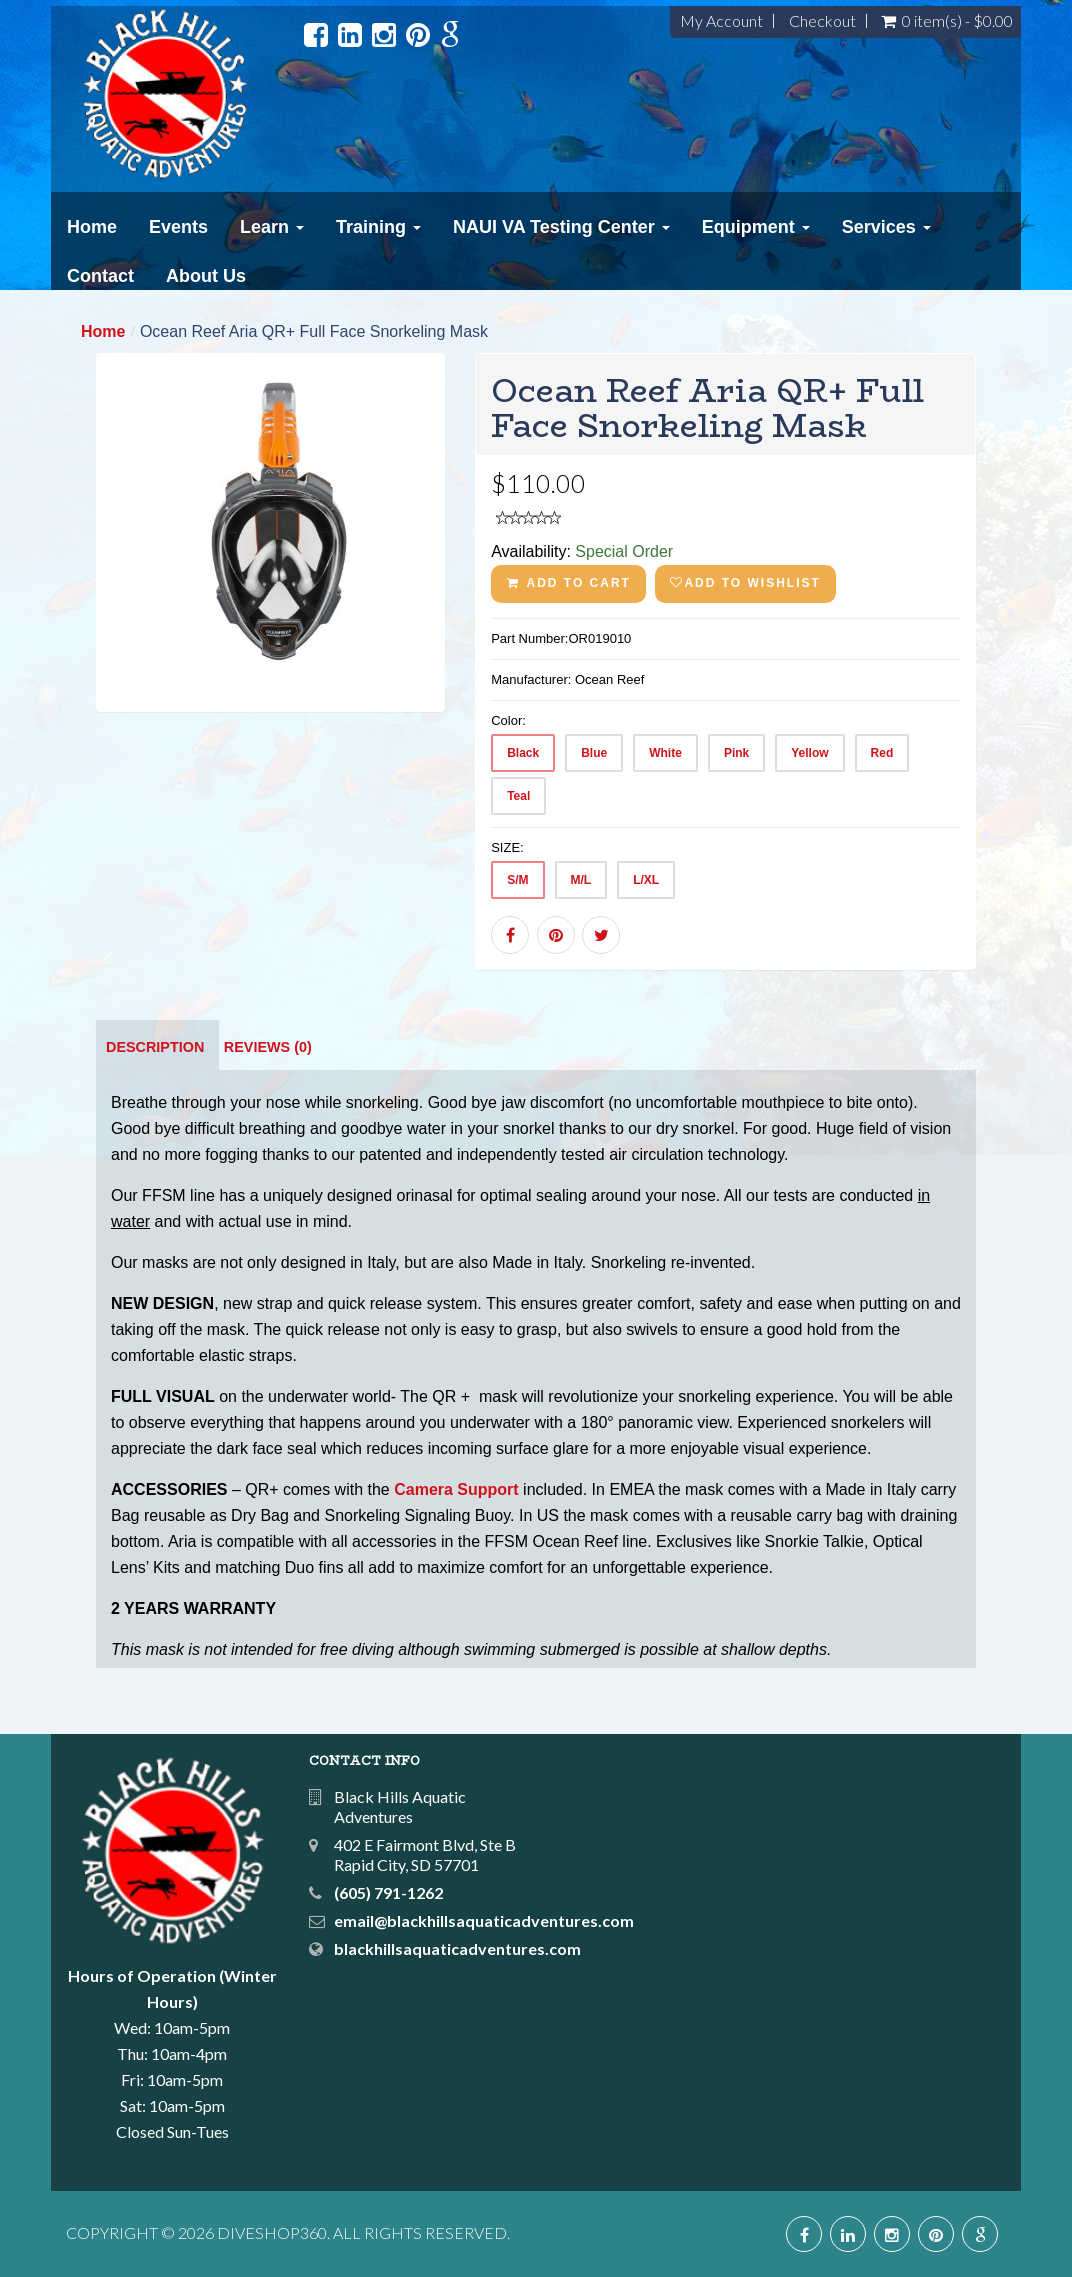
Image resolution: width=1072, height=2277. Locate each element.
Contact (100, 276)
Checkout (822, 21)
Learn (272, 227)
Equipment (756, 227)
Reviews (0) (268, 1047)
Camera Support (456, 1489)
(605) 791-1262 (388, 1892)
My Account (721, 21)
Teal (518, 796)
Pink (736, 753)
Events (178, 227)
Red (882, 753)
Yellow (809, 753)
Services (886, 227)
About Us (206, 276)
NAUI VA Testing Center (561, 227)
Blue (594, 753)
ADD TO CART (568, 583)
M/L (581, 880)
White (665, 753)
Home (92, 227)
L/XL (646, 880)
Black (523, 753)
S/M (517, 880)
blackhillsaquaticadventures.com (457, 1948)
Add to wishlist (745, 583)
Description (155, 1047)
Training (378, 227)
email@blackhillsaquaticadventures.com (484, 1920)
